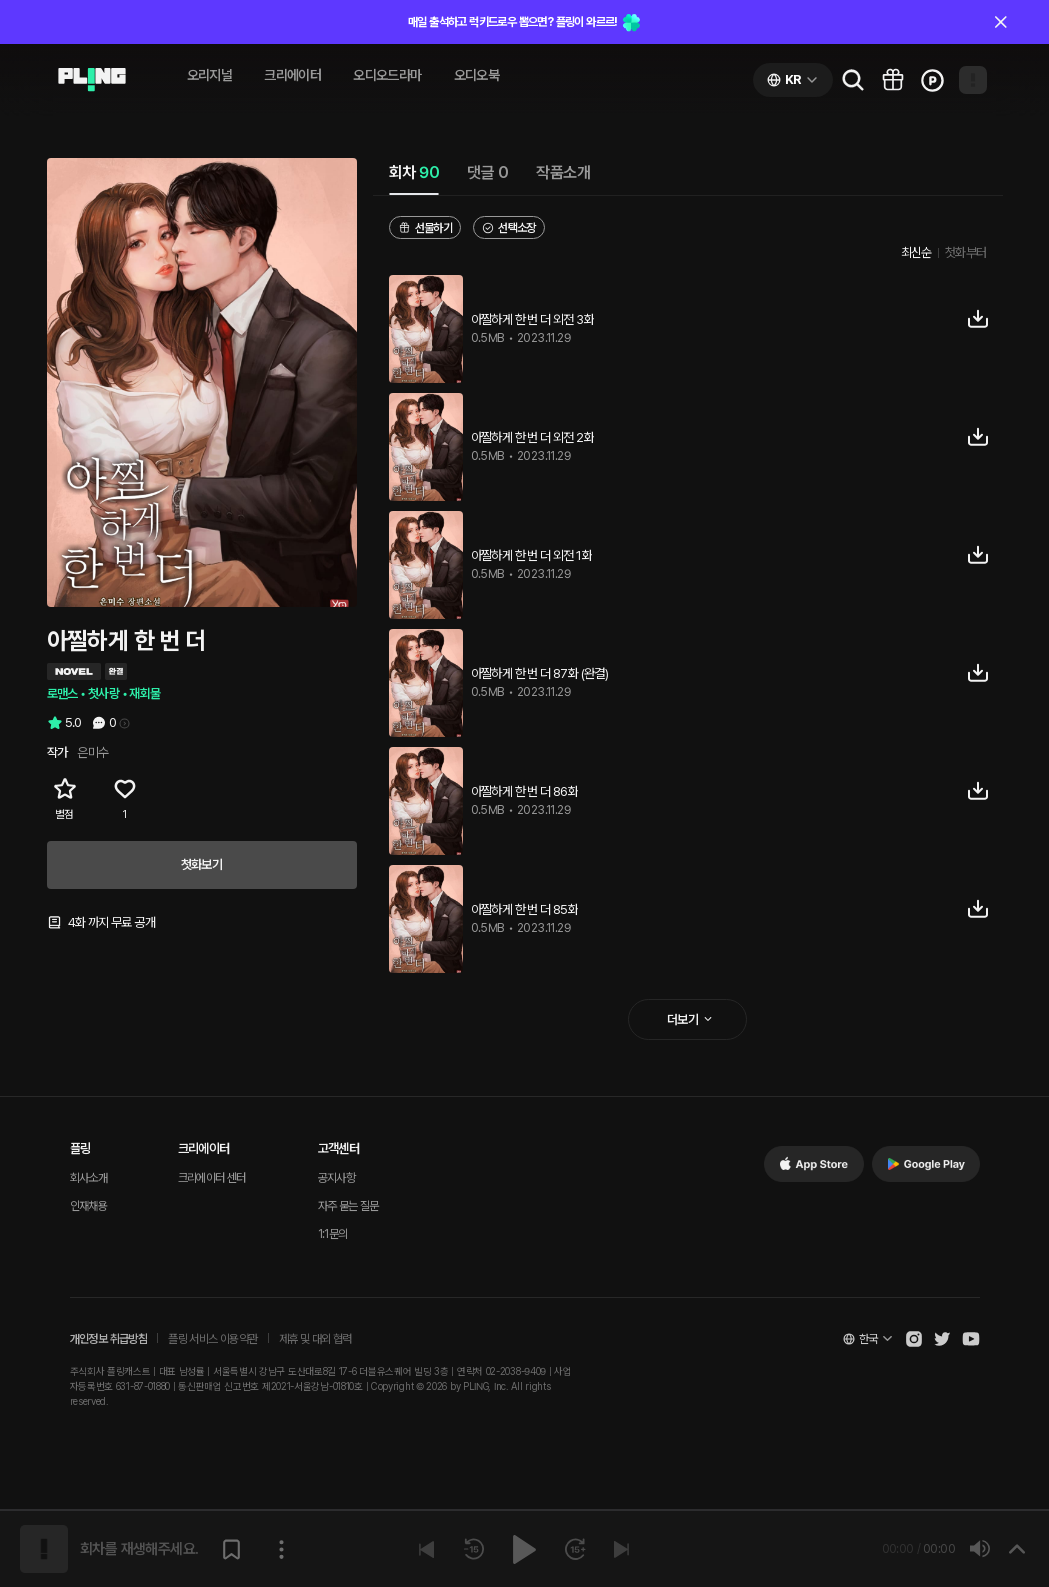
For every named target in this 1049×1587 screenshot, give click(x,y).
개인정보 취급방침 (109, 1339)
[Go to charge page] (933, 80)
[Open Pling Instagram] (914, 1339)
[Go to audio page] (92, 80)
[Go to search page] (853, 80)
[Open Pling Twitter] (942, 1339)
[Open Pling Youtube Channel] (971, 1339)
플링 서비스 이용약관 (212, 1339)
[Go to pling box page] (893, 80)
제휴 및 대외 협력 (315, 1339)
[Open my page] (973, 80)
